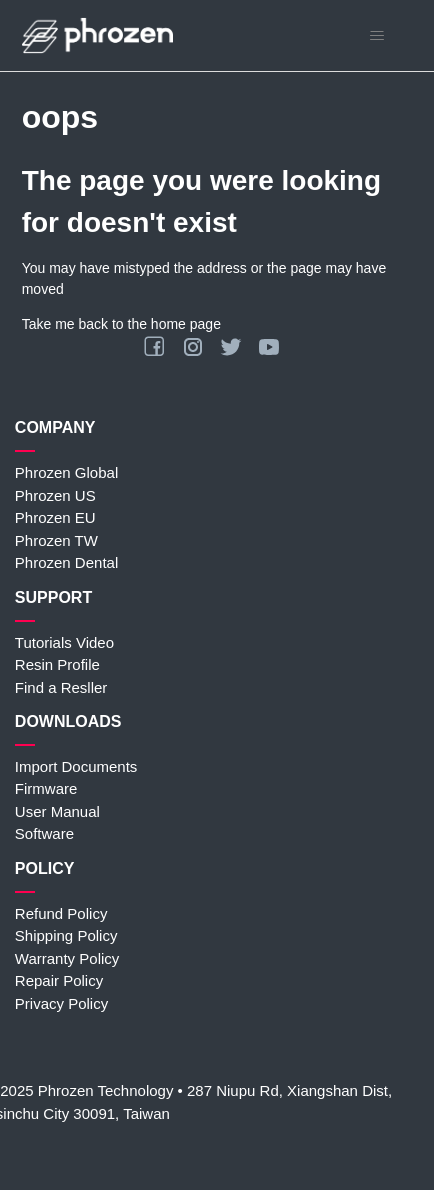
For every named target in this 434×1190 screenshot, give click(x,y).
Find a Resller (61, 687)
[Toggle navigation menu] (376, 36)
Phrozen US (55, 495)
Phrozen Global (66, 472)
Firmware (46, 788)
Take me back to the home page (121, 324)
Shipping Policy (66, 935)
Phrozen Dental (66, 562)
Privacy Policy (61, 1003)
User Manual (57, 811)
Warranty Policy (67, 958)
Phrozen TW (56, 540)
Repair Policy (59, 980)
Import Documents (76, 766)
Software (44, 833)
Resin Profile (57, 664)
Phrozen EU (55, 517)
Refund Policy (61, 913)
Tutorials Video (64, 642)
